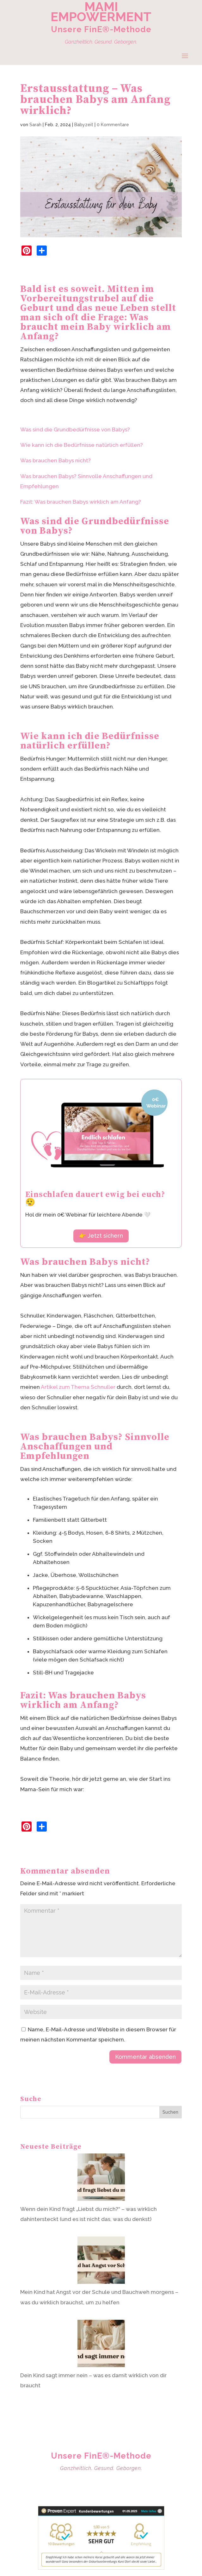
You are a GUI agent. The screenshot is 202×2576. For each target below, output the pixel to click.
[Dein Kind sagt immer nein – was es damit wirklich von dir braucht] (101, 2345)
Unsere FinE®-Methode (101, 29)
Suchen (170, 2112)
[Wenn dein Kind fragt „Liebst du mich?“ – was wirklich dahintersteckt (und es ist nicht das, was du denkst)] (101, 2178)
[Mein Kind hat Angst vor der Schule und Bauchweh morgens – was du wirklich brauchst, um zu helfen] (101, 2261)
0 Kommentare (113, 124)
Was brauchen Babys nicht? (55, 460)
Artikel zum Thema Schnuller (78, 1387)
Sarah (35, 124)
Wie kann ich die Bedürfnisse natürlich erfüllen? (81, 445)
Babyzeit (83, 124)
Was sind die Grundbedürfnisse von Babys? (75, 429)
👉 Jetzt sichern (101, 1235)
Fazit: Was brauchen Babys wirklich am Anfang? (80, 502)
